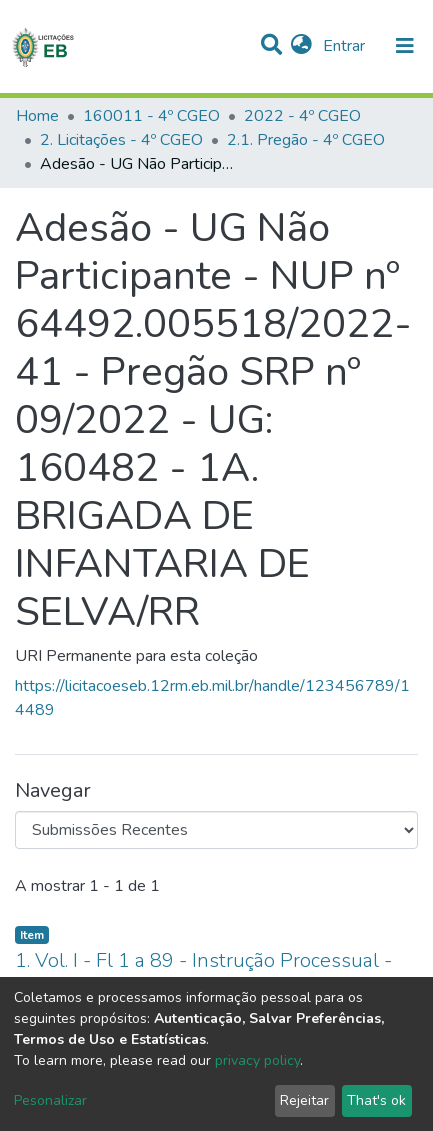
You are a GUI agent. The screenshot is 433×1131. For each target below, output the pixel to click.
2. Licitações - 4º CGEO (121, 140)
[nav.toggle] (405, 46)
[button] (301, 46)
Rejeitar (304, 1100)
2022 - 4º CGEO (302, 116)
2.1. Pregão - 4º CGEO (306, 140)
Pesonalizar (50, 1100)
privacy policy (257, 1060)
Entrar (346, 46)
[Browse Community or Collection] (216, 830)
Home (37, 116)
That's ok (376, 1100)
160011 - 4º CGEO (151, 116)
